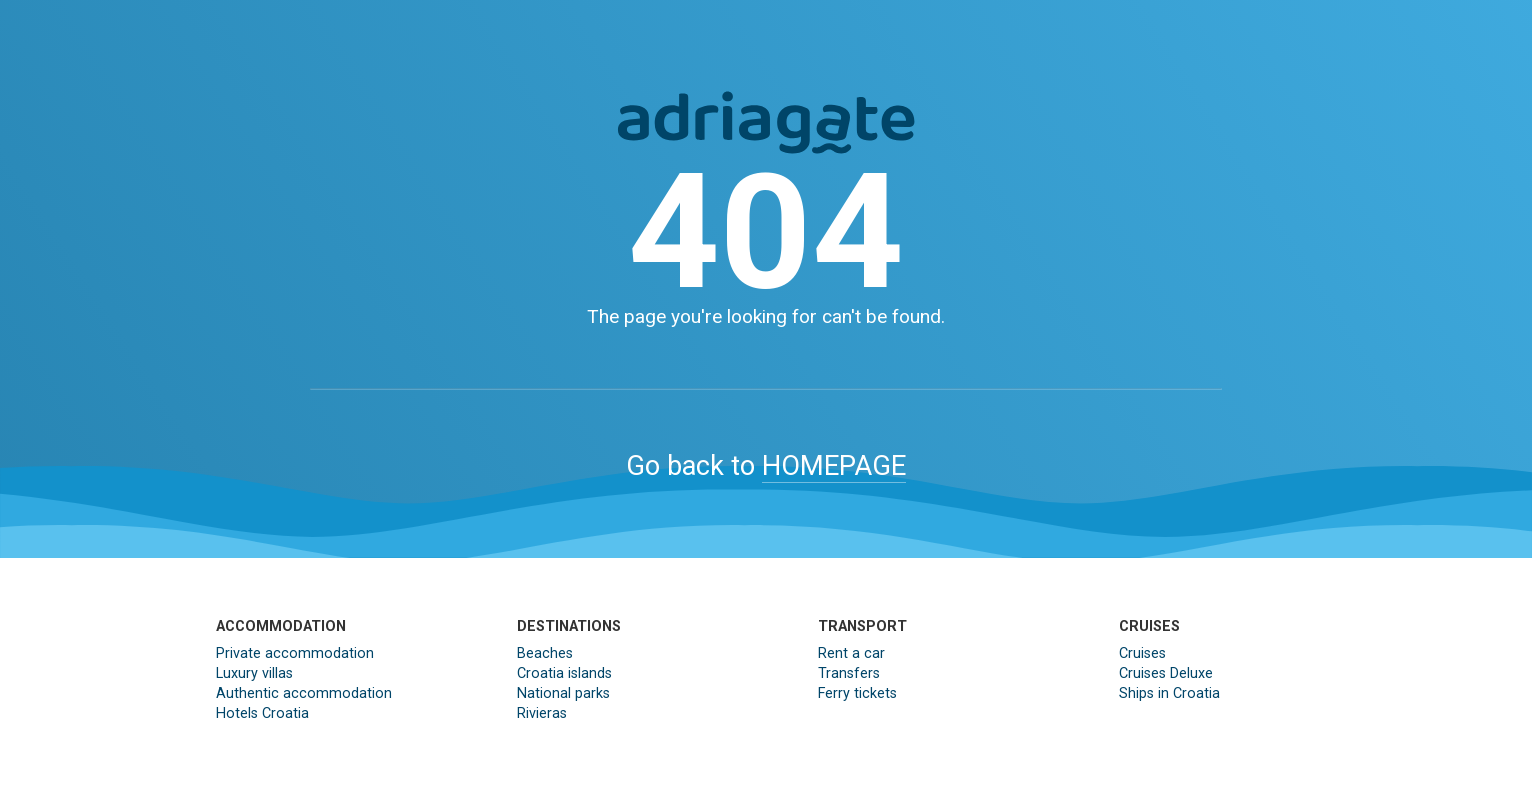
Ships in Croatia (1169, 693)
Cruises (1142, 653)
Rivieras (542, 713)
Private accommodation (295, 653)
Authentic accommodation (304, 693)
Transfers (849, 673)
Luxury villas (254, 673)
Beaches (545, 653)
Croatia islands (564, 673)
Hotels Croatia (262, 713)
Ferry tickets (857, 693)
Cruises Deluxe (1166, 673)
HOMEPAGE (834, 466)
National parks (563, 693)
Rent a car (851, 653)
